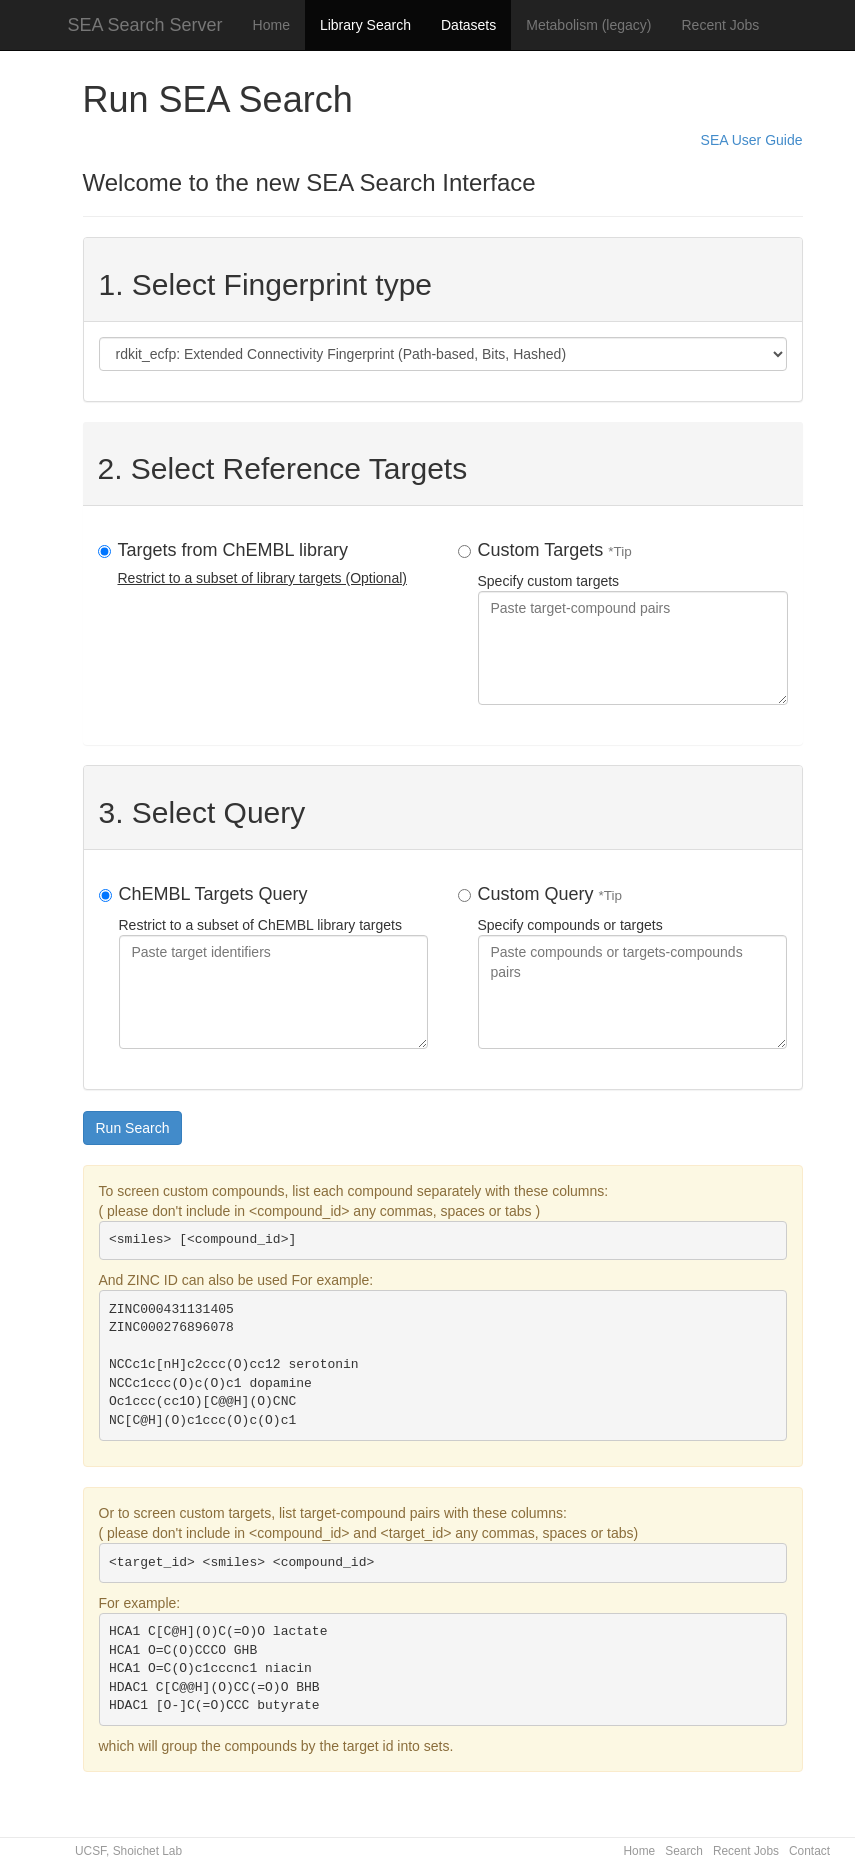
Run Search (133, 1128)
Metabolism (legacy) (588, 25)
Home (271, 25)
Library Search (365, 25)
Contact (809, 1851)
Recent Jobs (721, 25)
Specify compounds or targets (632, 966)
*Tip (620, 551)
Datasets (468, 25)
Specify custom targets (633, 622)
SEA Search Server (145, 25)
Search (684, 1851)
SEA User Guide (752, 140)
